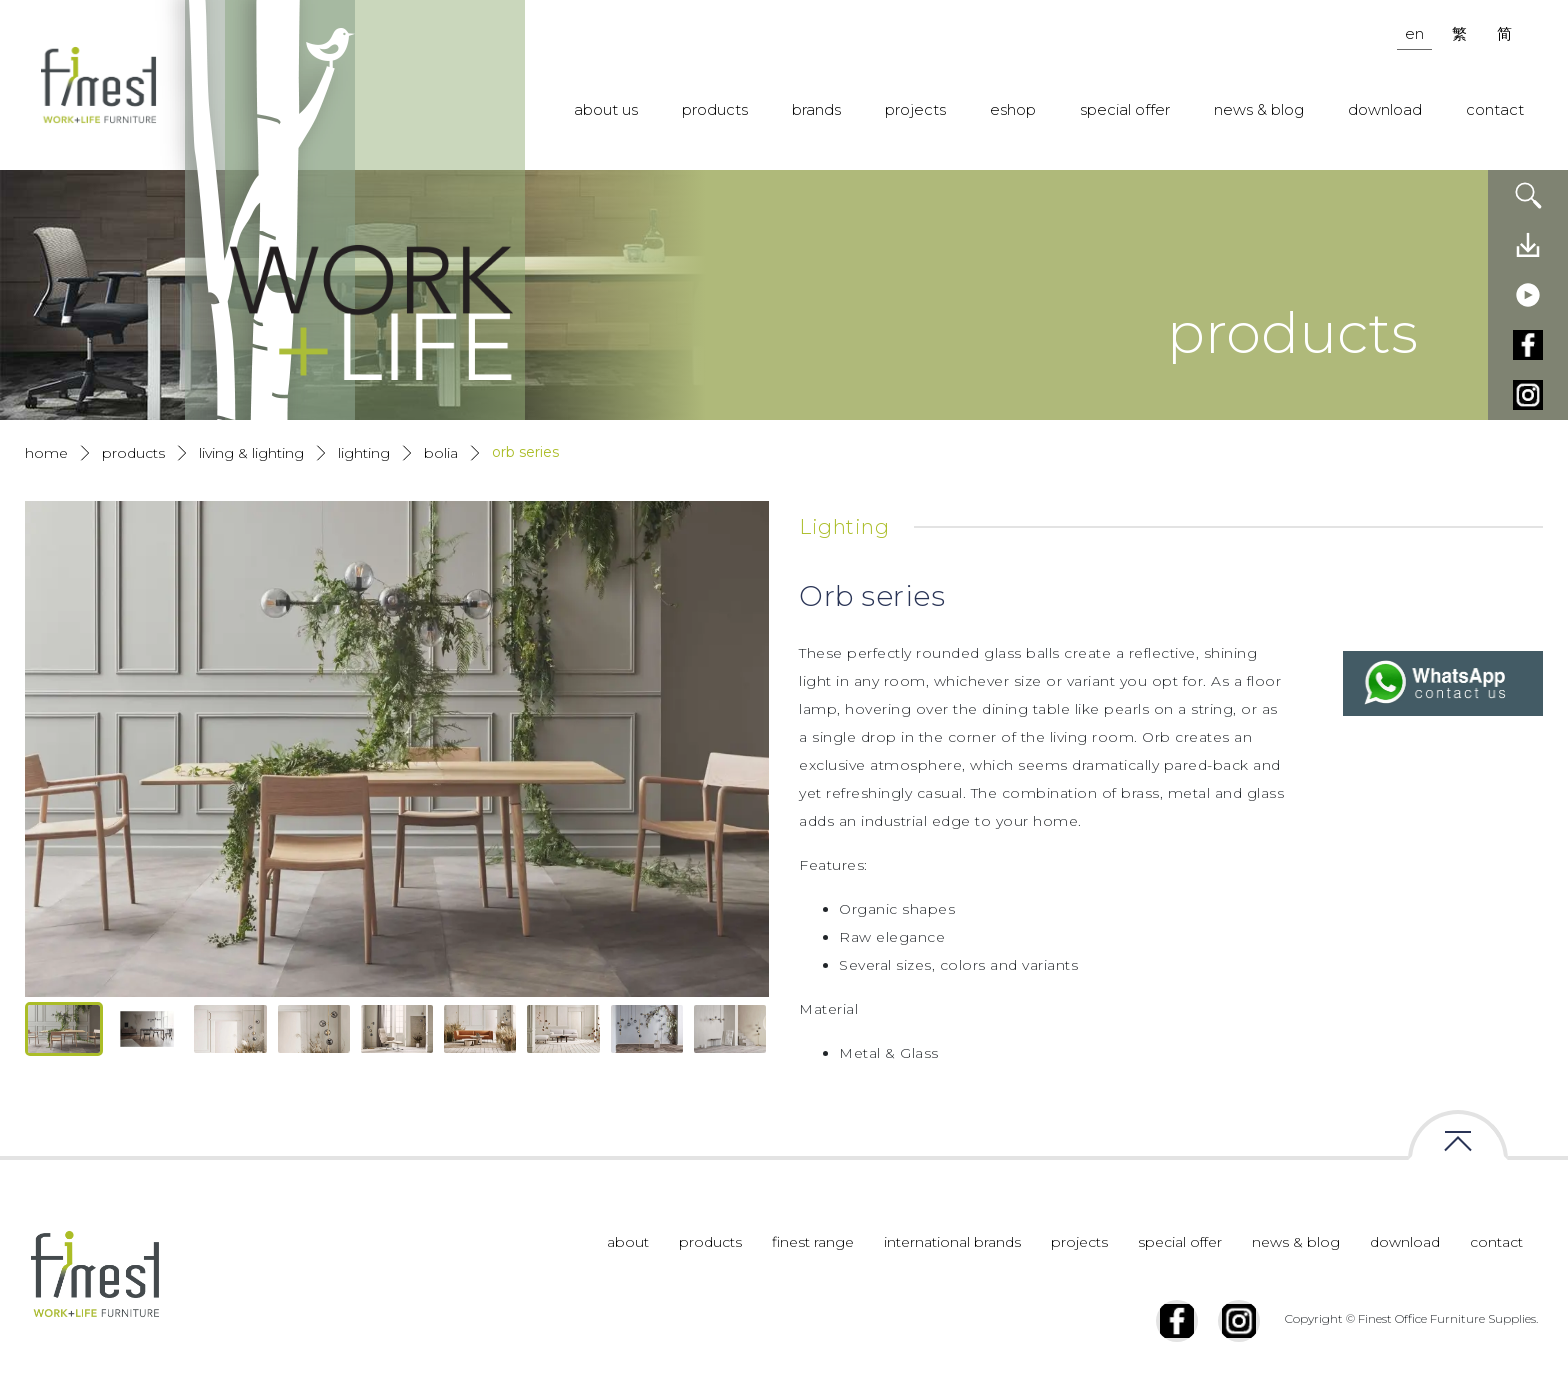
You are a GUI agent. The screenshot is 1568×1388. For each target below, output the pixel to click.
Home (46, 453)
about (628, 1242)
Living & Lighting (251, 453)
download (1385, 109)
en (1414, 33)
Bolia (441, 453)
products (715, 109)
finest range (813, 1242)
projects (915, 109)
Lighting (364, 453)
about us (606, 109)
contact (1495, 109)
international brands (952, 1242)
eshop (1013, 109)
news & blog (1259, 109)
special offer (1125, 109)
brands (816, 109)
